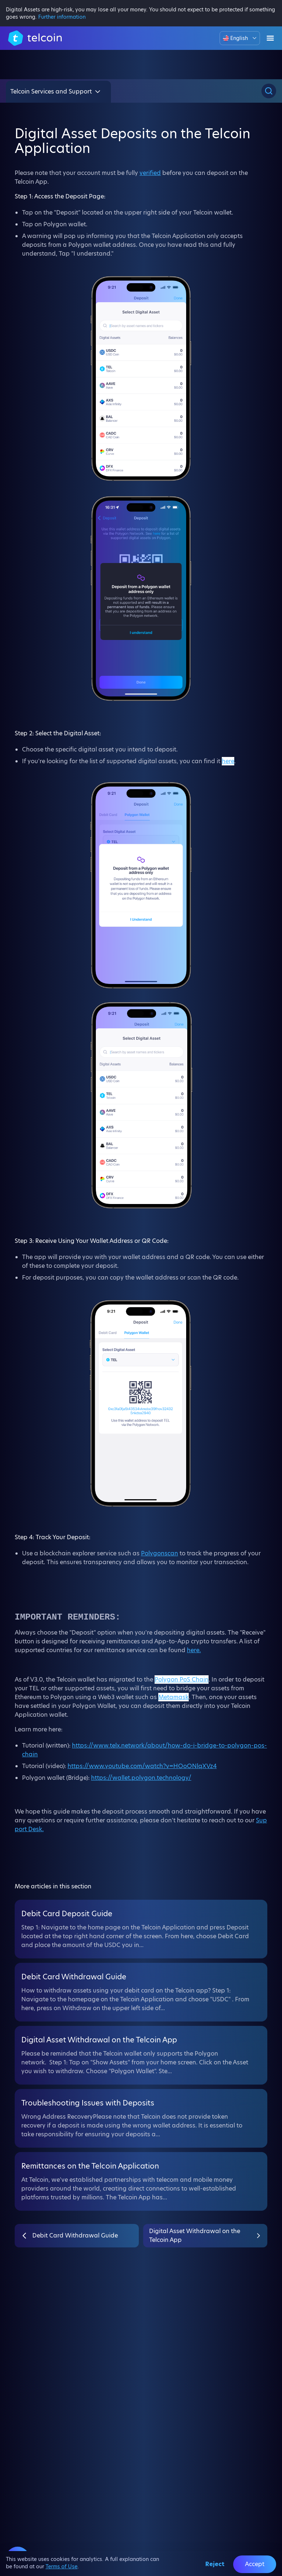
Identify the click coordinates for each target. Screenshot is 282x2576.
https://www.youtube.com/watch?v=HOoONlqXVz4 (142, 1766)
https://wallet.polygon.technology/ (141, 1778)
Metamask (173, 1697)
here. (194, 1650)
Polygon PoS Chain (182, 1679)
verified (150, 173)
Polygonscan (159, 1553)
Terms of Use (61, 2566)
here (228, 761)
